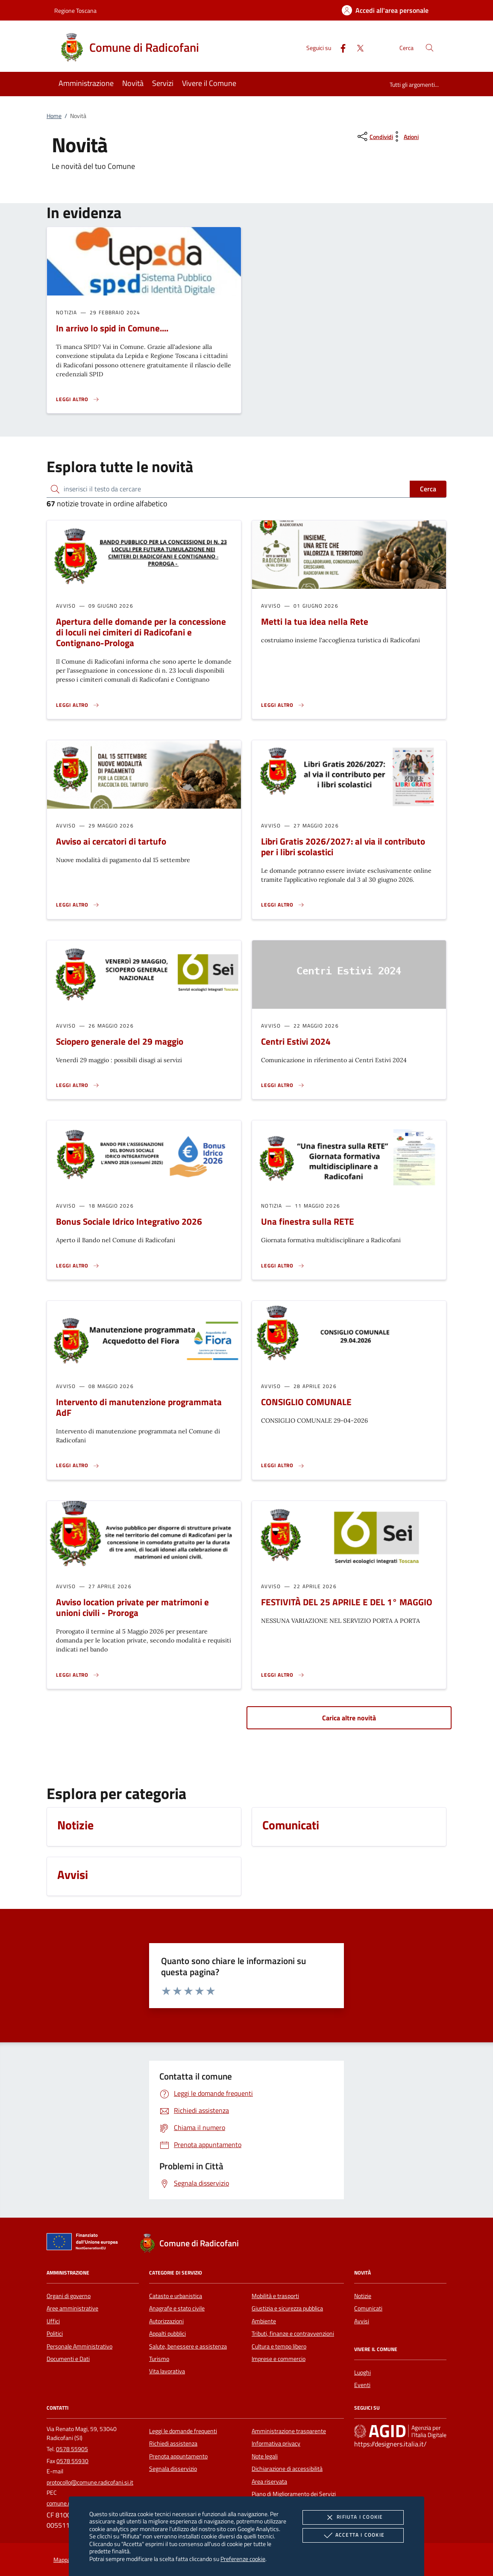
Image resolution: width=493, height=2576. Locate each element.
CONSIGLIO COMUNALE (306, 1402)
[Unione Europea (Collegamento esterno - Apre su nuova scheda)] (85, 2243)
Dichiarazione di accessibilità (287, 2468)
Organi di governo (69, 2296)
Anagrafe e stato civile (177, 2308)
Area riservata (269, 2481)
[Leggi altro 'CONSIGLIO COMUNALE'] (283, 1465)
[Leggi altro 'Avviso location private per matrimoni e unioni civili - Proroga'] (78, 1675)
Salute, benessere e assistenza (188, 2346)
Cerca (428, 489)
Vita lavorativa (167, 2371)
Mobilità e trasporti (275, 2296)
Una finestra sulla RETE (307, 1221)
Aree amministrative (72, 2308)
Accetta (353, 2535)
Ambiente (264, 2321)
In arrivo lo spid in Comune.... (112, 328)
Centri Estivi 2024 (296, 1041)
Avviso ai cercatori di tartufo (111, 841)
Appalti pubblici (167, 2333)
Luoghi (362, 2372)
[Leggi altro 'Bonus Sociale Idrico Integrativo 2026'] (78, 1265)
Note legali (265, 2456)
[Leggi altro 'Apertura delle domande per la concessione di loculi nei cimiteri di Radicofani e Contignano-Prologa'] (78, 705)
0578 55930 (72, 2461)
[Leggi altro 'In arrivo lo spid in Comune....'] (78, 399)
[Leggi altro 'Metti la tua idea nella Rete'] (283, 705)
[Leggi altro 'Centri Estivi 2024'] (283, 1085)
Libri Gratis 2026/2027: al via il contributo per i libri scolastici (343, 846)
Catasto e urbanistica (175, 2296)
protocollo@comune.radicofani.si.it (90, 2482)
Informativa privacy (276, 2443)
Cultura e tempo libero (279, 2346)
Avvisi (361, 2321)
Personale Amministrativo (79, 2346)
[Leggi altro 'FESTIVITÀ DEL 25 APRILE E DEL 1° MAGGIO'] (283, 1675)
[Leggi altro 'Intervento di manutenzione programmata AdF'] (78, 1465)
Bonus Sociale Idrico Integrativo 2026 (129, 1221)
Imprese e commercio (278, 2358)
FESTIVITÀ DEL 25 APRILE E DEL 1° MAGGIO (346, 1602)
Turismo (159, 2358)
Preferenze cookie (242, 2558)
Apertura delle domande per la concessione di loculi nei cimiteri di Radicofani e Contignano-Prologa (141, 632)
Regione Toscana (75, 10)
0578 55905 (72, 2449)
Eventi (362, 2385)
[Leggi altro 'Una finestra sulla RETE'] (283, 1265)
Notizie (362, 2296)
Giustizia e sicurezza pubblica (287, 2308)
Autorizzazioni (166, 2321)
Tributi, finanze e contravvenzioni (293, 2333)
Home (54, 116)
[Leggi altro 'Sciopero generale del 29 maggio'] (78, 1085)
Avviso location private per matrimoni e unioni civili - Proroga (132, 1607)
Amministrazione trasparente (289, 2431)
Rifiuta (353, 2517)
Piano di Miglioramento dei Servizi (294, 2494)
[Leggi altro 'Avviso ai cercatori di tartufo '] (78, 904)
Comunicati (368, 2308)
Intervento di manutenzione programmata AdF (139, 1407)
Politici (55, 2333)
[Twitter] (356, 47)
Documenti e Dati (68, 2358)
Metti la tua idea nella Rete (314, 621)
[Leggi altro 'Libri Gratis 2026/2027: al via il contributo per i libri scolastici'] (283, 904)
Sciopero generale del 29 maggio (119, 1041)
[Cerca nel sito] (429, 47)
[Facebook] (339, 47)
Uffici (53, 2321)
